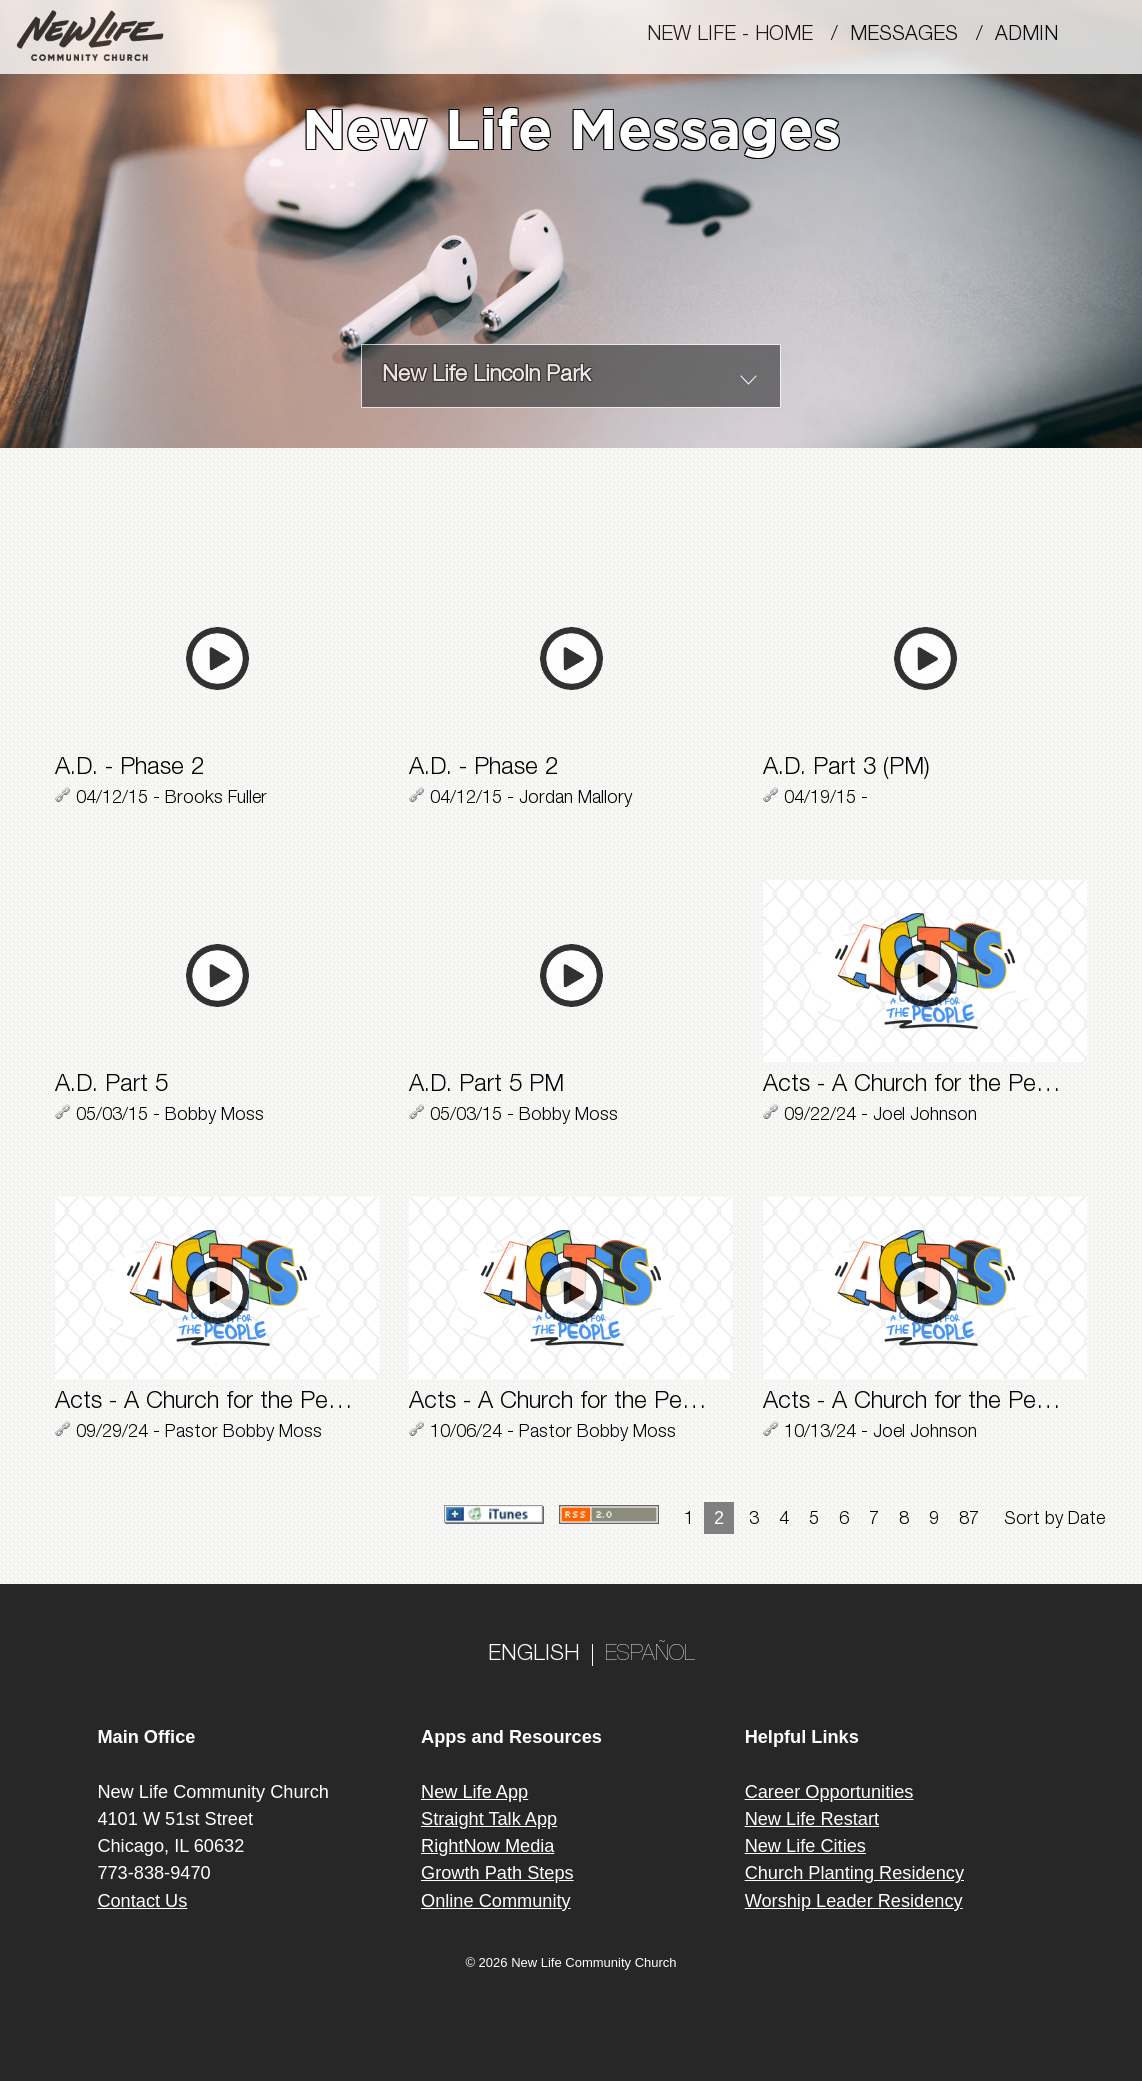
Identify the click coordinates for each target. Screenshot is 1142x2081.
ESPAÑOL (650, 1655)
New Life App (474, 1792)
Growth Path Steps (497, 1873)
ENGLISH (534, 1655)
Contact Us (142, 1901)
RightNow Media (487, 1846)
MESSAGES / (922, 36)
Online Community (496, 1901)
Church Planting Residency (854, 1873)
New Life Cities (805, 1846)
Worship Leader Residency (854, 1901)
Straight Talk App (489, 1819)
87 (969, 1520)
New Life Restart (812, 1819)
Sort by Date (1054, 1520)
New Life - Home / (748, 36)
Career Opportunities (829, 1792)
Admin (1035, 36)
